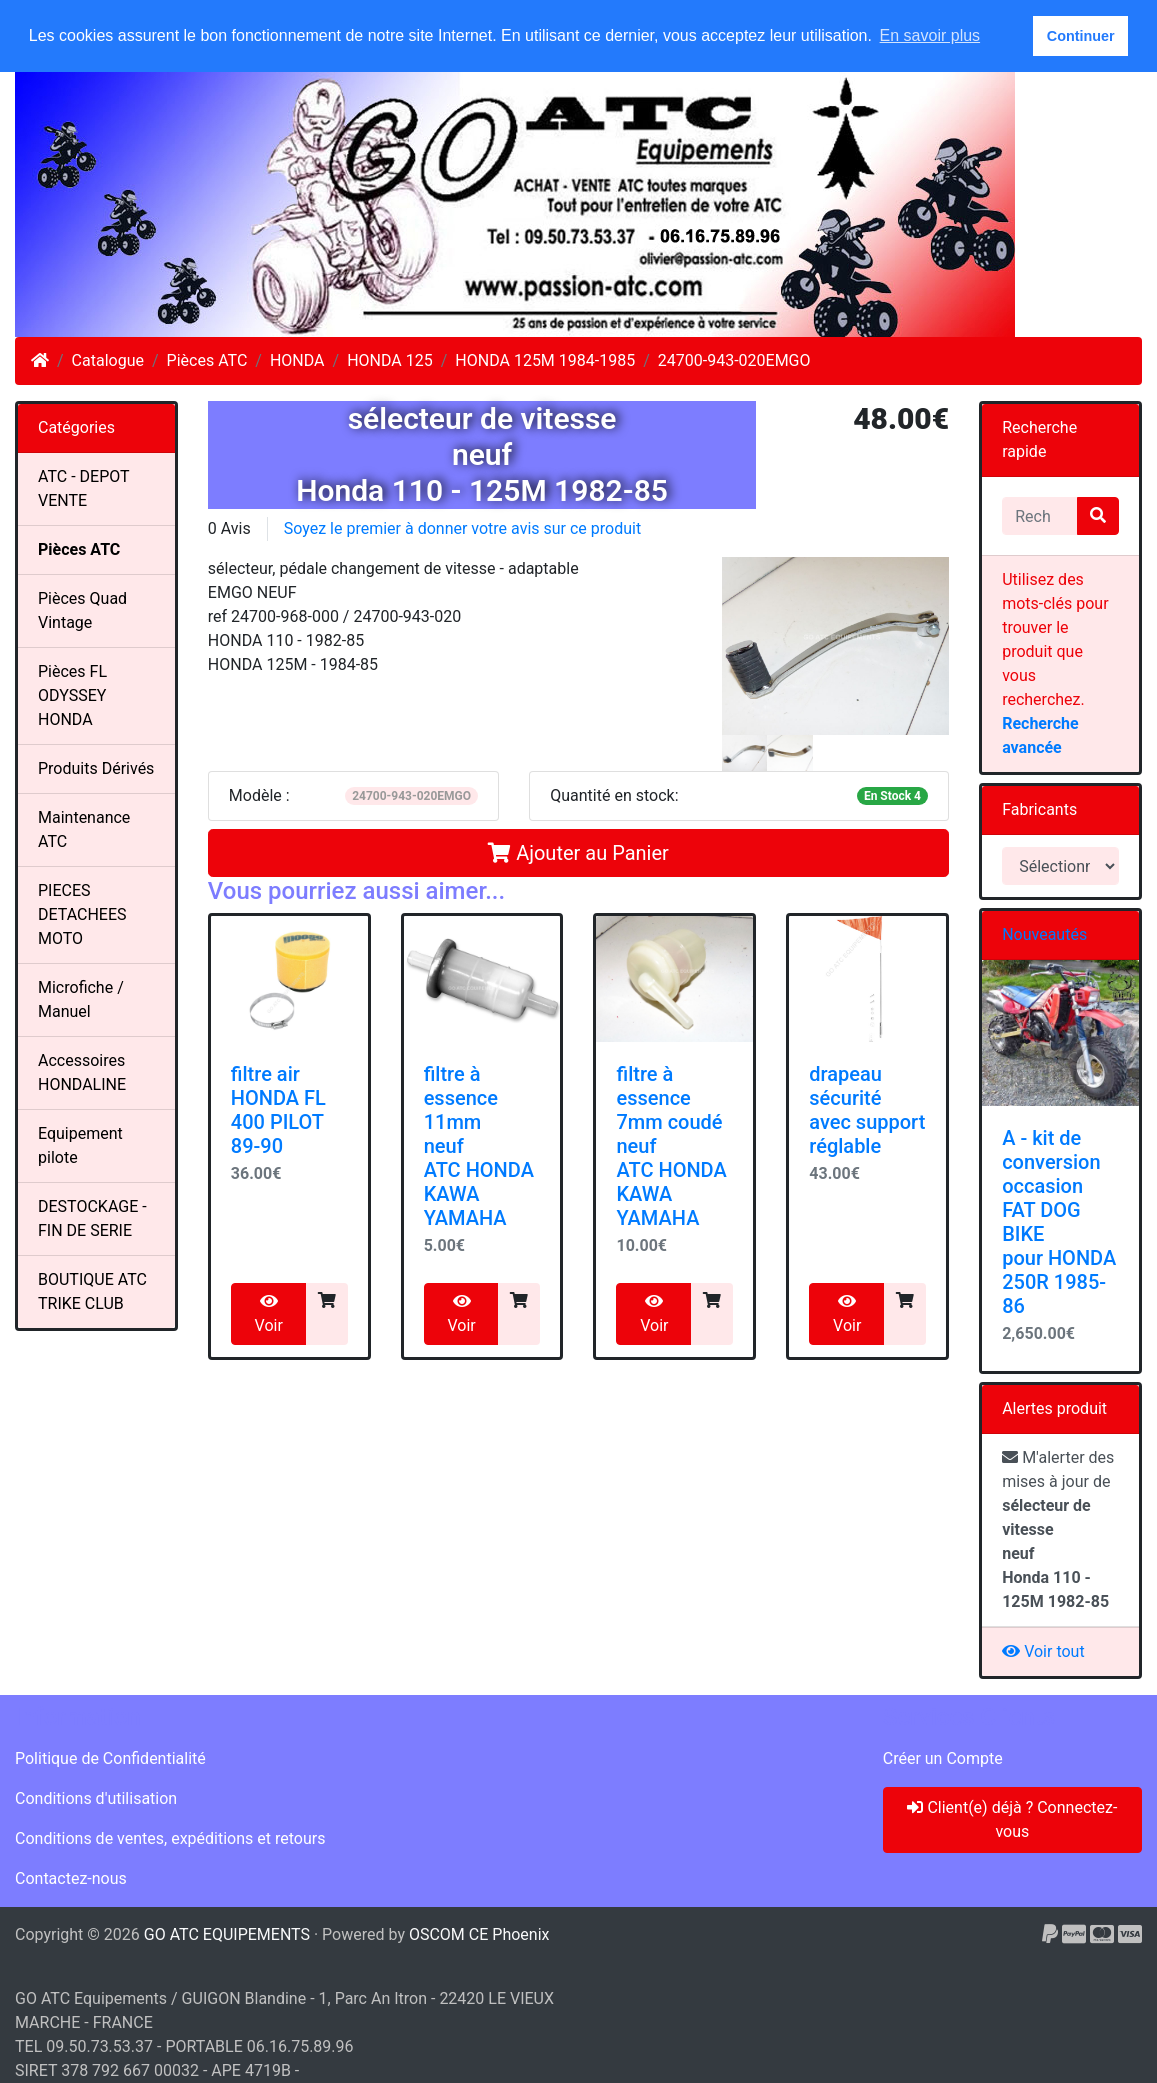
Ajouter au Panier (578, 853)
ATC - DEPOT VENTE (84, 488)
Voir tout (1043, 1651)
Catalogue (108, 360)
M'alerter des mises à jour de (1058, 1529)
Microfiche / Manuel (81, 999)
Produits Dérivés (96, 768)
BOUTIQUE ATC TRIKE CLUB (92, 1291)
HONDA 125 (390, 360)
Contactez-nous (71, 1878)
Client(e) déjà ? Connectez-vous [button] (1012, 1819)
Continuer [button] (1081, 36)
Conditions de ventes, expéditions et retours (170, 1838)
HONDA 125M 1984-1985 (545, 360)
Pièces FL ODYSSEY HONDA (72, 695)
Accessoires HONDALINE (82, 1072)
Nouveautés (1044, 934)
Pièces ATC (207, 360)
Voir (269, 1314)
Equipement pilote (80, 1145)
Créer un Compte (943, 1758)
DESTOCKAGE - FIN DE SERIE (92, 1218)
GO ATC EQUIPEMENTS (227, 1934)
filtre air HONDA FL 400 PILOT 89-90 (278, 1110)
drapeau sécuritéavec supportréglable (867, 1110)
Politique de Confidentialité (110, 1758)
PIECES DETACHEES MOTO (82, 914)
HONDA (297, 360)
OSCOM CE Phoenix (479, 1934)
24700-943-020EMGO (734, 360)
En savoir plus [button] (930, 35)
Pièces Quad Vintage (82, 610)
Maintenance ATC (84, 829)
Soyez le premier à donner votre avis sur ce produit (462, 528)
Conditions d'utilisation (96, 1798)
